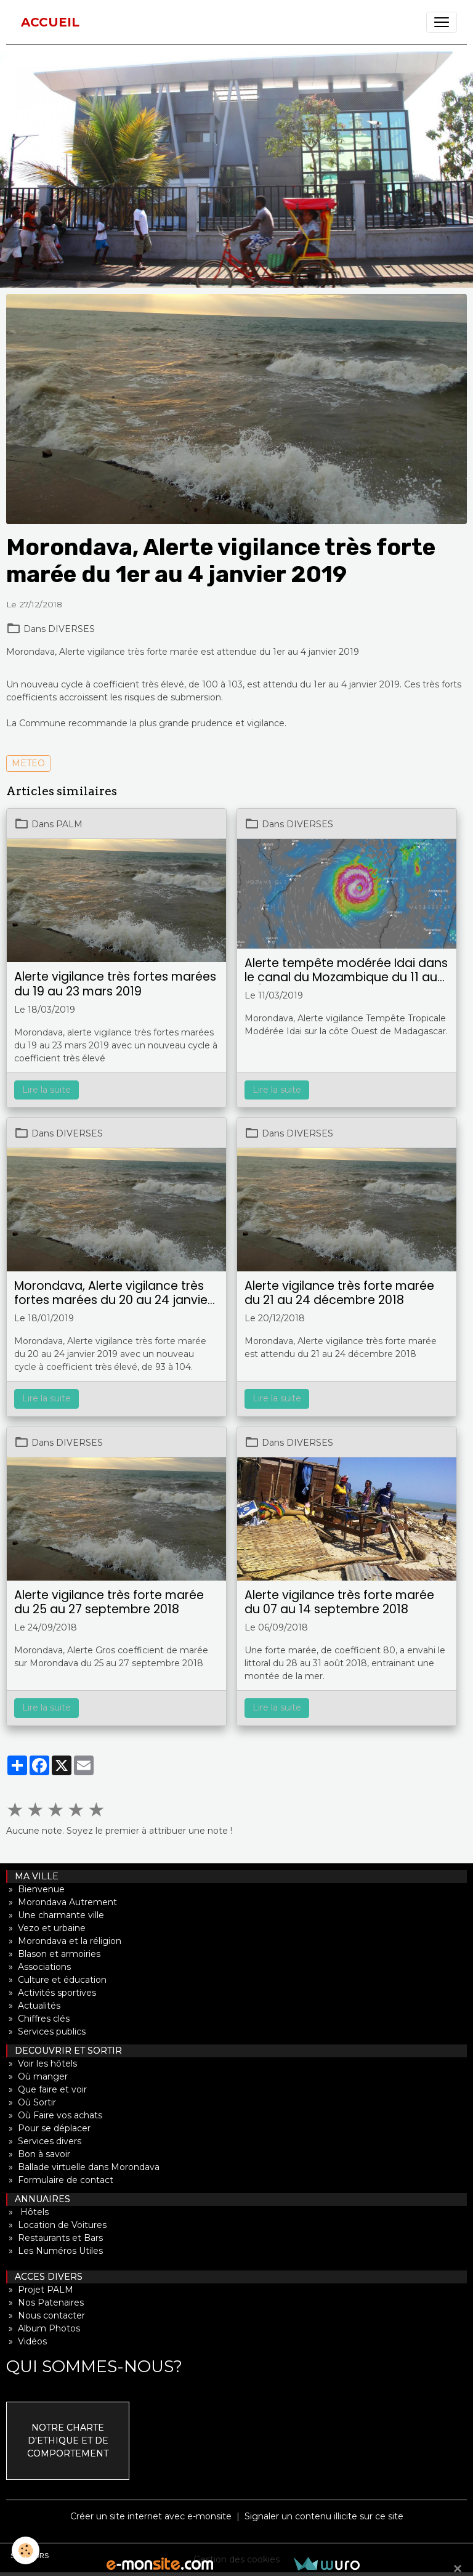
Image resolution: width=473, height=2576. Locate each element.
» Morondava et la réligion (63, 1940)
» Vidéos (26, 2341)
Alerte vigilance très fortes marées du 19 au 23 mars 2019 (115, 984)
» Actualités (33, 2005)
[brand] (50, 22)
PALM (69, 824)
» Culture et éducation (56, 1979)
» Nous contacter (45, 2315)
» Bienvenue (35, 1889)
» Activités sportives (51, 1992)
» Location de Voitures (56, 2224)
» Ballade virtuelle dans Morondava (83, 2167)
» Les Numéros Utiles (54, 2250)
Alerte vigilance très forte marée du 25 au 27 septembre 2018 (109, 1602)
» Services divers (43, 2141)
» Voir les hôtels (41, 2063)
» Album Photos (43, 2328)
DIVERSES (71, 628)
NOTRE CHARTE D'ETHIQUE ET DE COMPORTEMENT (67, 2440)
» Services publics (46, 2031)
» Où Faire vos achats (54, 2115)
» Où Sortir (31, 2102)
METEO (28, 763)
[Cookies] (26, 2550)
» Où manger (37, 2076)
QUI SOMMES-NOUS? (94, 2366)
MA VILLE (33, 1876)
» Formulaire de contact (59, 2179)
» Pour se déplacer (48, 2128)
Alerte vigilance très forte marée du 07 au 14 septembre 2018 (339, 1602)
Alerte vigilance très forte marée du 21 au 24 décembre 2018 (339, 1293)
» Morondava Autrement (61, 1902)
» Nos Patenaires (45, 2302)
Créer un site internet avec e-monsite (151, 2516)
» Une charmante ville (55, 1915)
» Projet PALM (39, 2289)
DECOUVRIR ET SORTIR (64, 2050)
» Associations (38, 1966)
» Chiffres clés (38, 2018)
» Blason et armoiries (53, 1953)
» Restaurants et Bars (54, 2237)
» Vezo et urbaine (46, 1928)
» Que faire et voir (46, 2089)
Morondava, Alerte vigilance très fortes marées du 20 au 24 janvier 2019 (113, 1293)
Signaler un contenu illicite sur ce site (324, 2516)
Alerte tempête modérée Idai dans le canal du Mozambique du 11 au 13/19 (346, 970)
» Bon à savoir (38, 2154)
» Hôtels (27, 2212)
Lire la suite (46, 1089)
